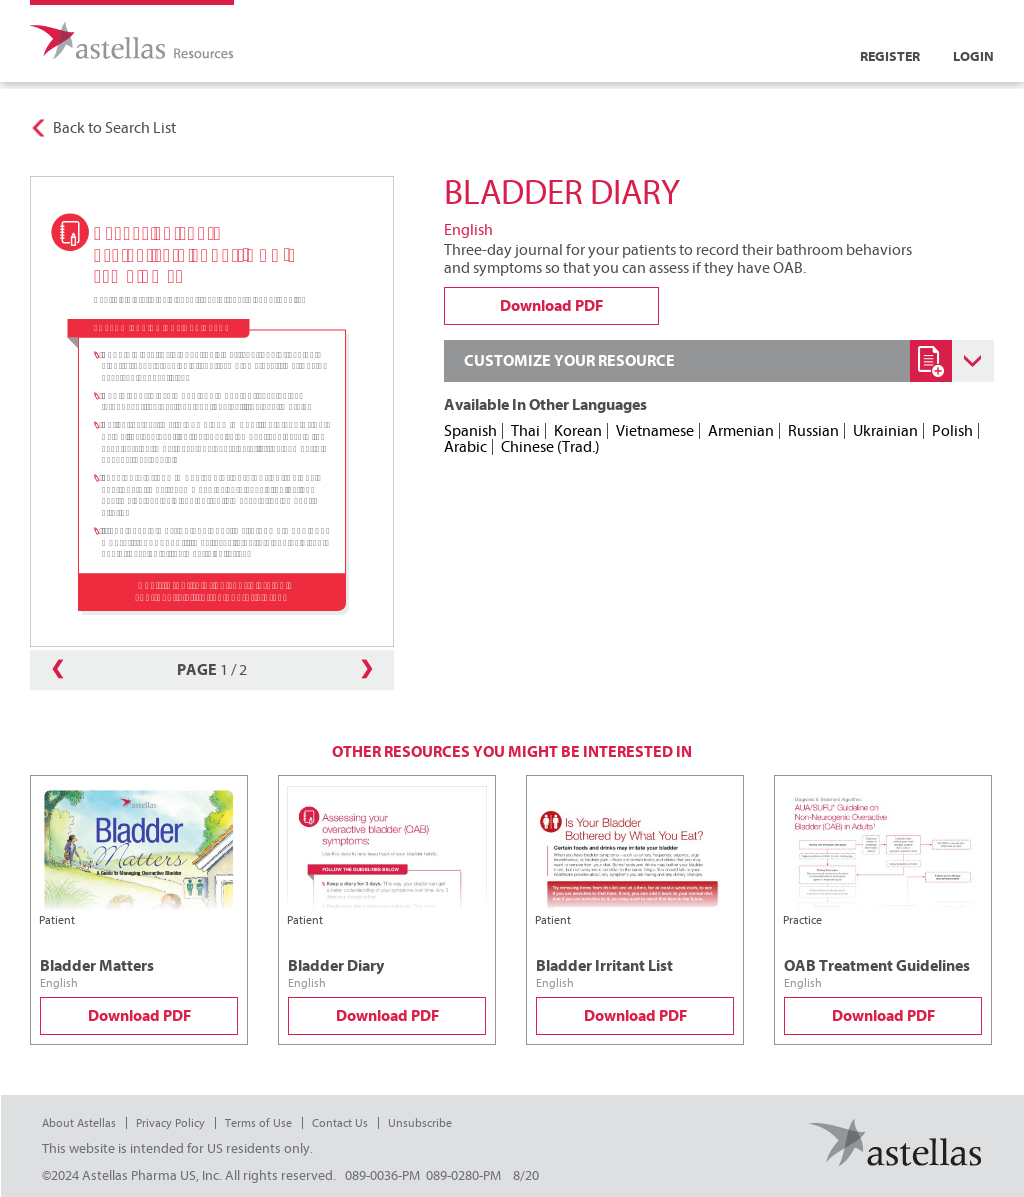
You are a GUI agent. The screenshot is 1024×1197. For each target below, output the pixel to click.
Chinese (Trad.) (550, 447)
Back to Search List (114, 128)
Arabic (465, 447)
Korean (578, 431)
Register (890, 56)
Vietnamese (655, 431)
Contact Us (340, 1123)
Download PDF (139, 1016)
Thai (525, 431)
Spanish (470, 431)
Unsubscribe (420, 1123)
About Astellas (79, 1123)
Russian (813, 431)
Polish (952, 431)
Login (973, 56)
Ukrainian (885, 431)
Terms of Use (258, 1123)
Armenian (741, 431)
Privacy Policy (170, 1123)
